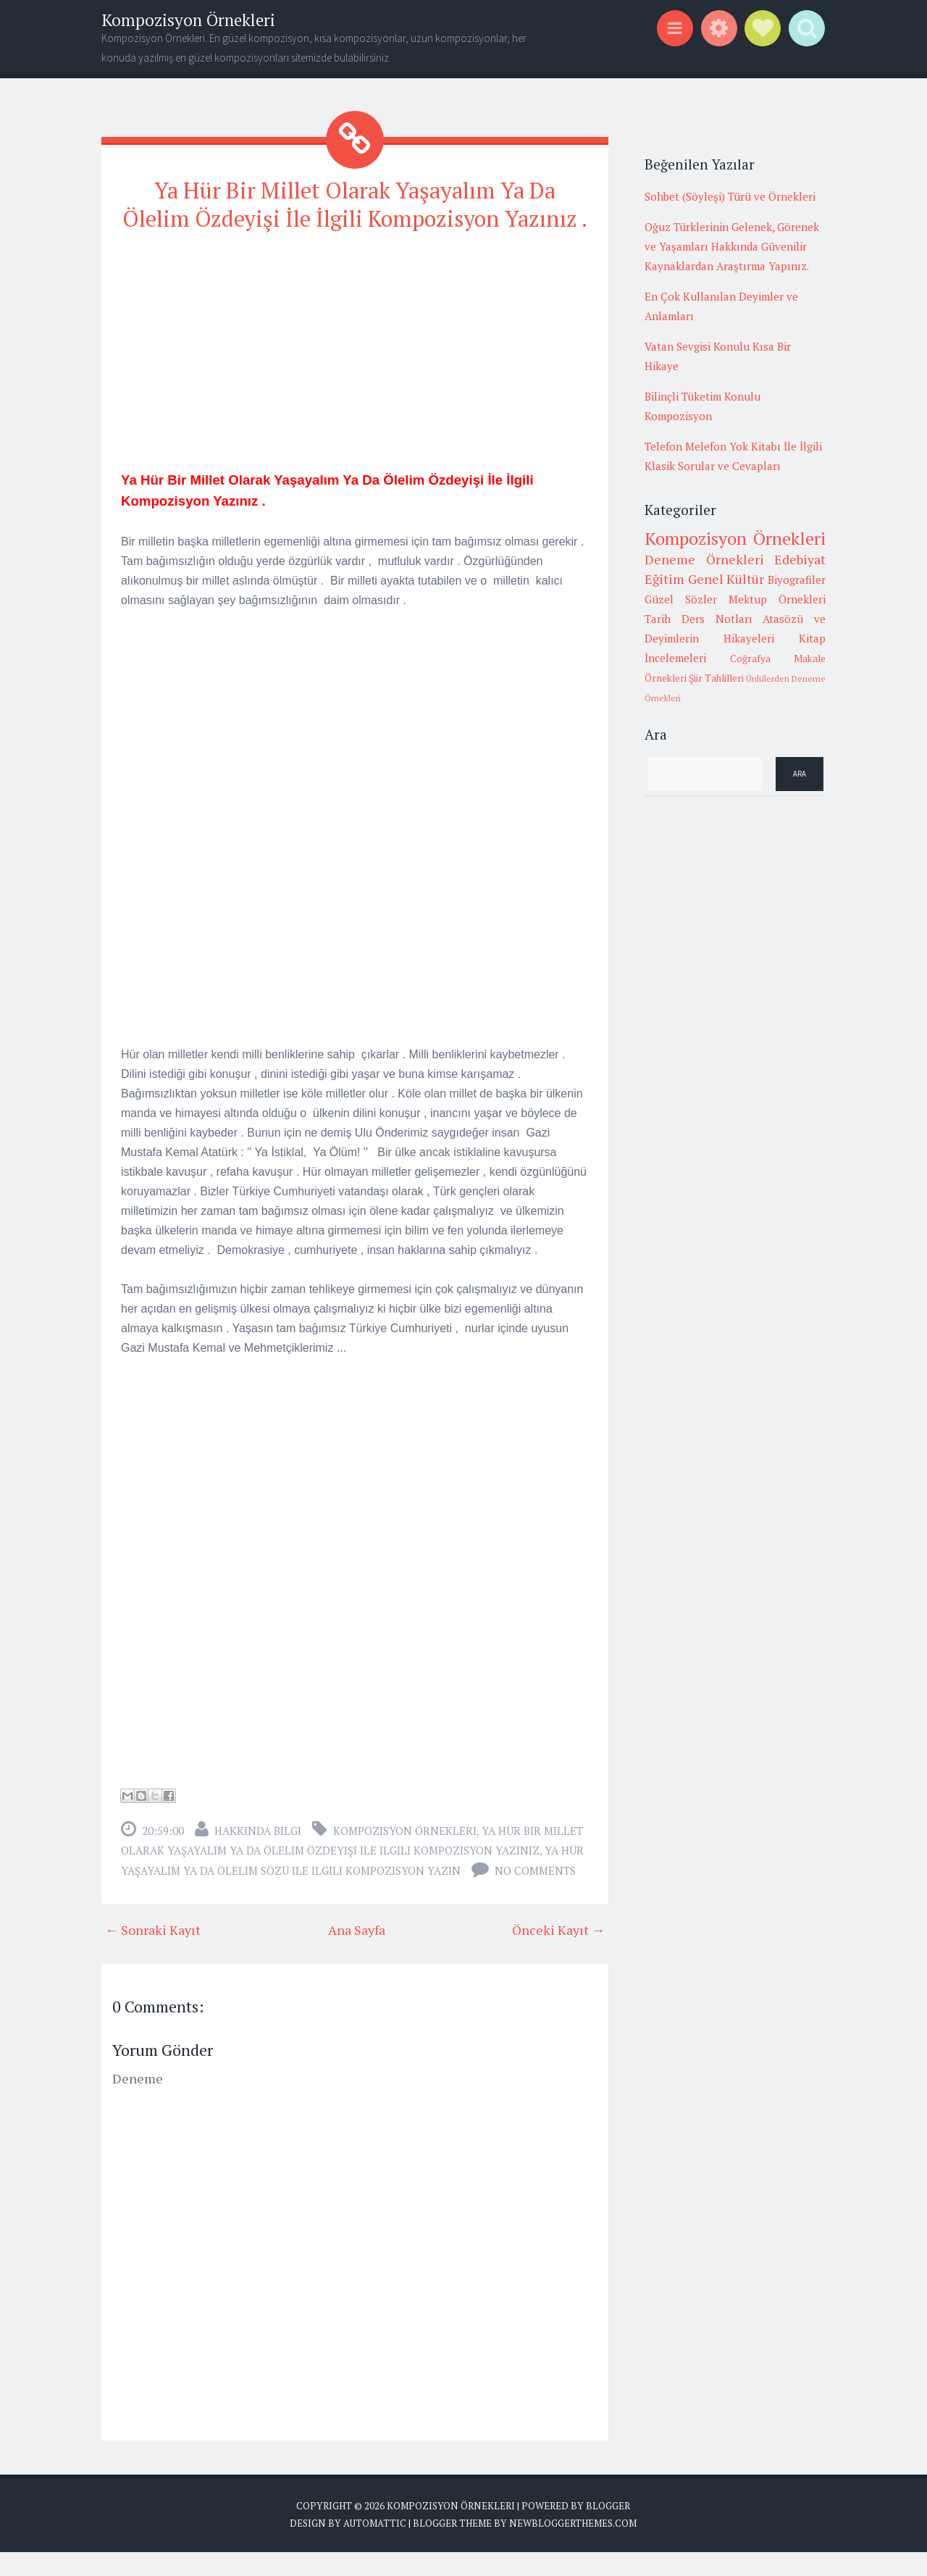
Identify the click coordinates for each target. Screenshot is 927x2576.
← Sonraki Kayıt (153, 1953)
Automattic (374, 2547)
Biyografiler (797, 579)
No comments (535, 1894)
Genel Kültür (726, 578)
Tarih (658, 618)
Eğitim (664, 578)
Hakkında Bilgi (257, 1854)
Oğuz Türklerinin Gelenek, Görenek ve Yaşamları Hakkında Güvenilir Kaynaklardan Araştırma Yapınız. (732, 246)
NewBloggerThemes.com (573, 2547)
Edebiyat (800, 559)
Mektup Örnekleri (777, 599)
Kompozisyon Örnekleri (188, 20)
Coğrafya (750, 658)
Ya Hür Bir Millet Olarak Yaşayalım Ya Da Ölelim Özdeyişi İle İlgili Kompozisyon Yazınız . (355, 217)
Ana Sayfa (356, 1953)
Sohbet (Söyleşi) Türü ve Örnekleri (730, 196)
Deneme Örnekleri (704, 559)
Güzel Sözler (681, 599)
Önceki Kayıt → (558, 1953)
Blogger (608, 2529)
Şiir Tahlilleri (716, 678)
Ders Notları (716, 618)
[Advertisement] (355, 372)
